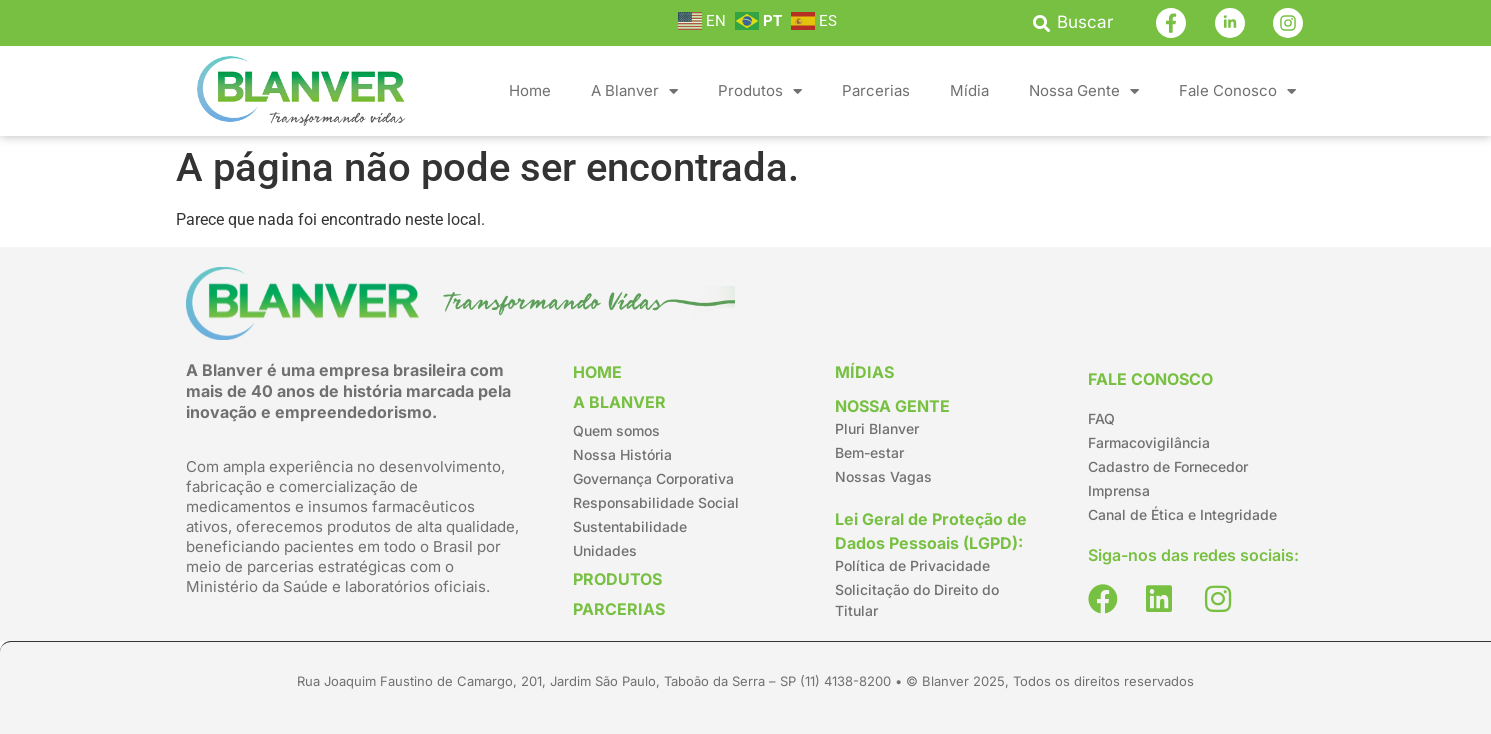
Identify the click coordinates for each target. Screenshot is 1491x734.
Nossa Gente (1084, 91)
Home (530, 90)
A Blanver (634, 91)
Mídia (969, 90)
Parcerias (876, 90)
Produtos (760, 91)
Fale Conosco (1237, 91)
